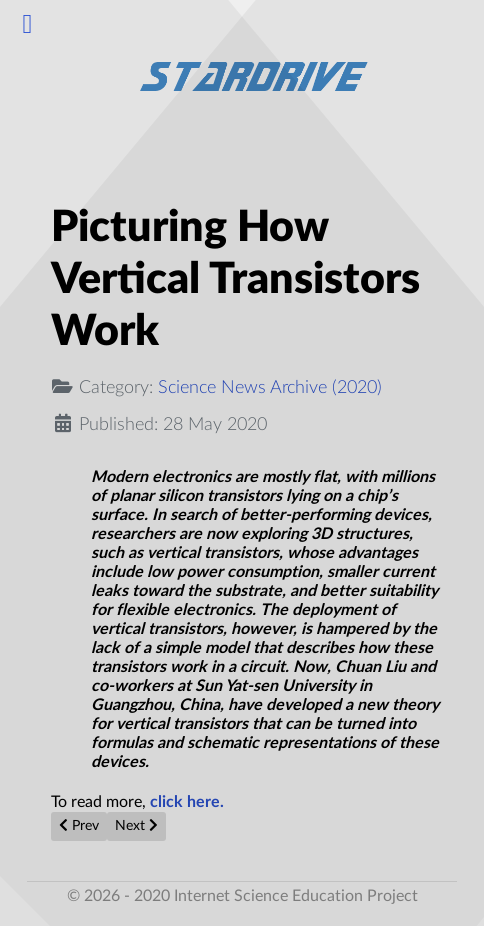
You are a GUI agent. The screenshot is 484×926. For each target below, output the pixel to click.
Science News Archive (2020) (270, 387)
